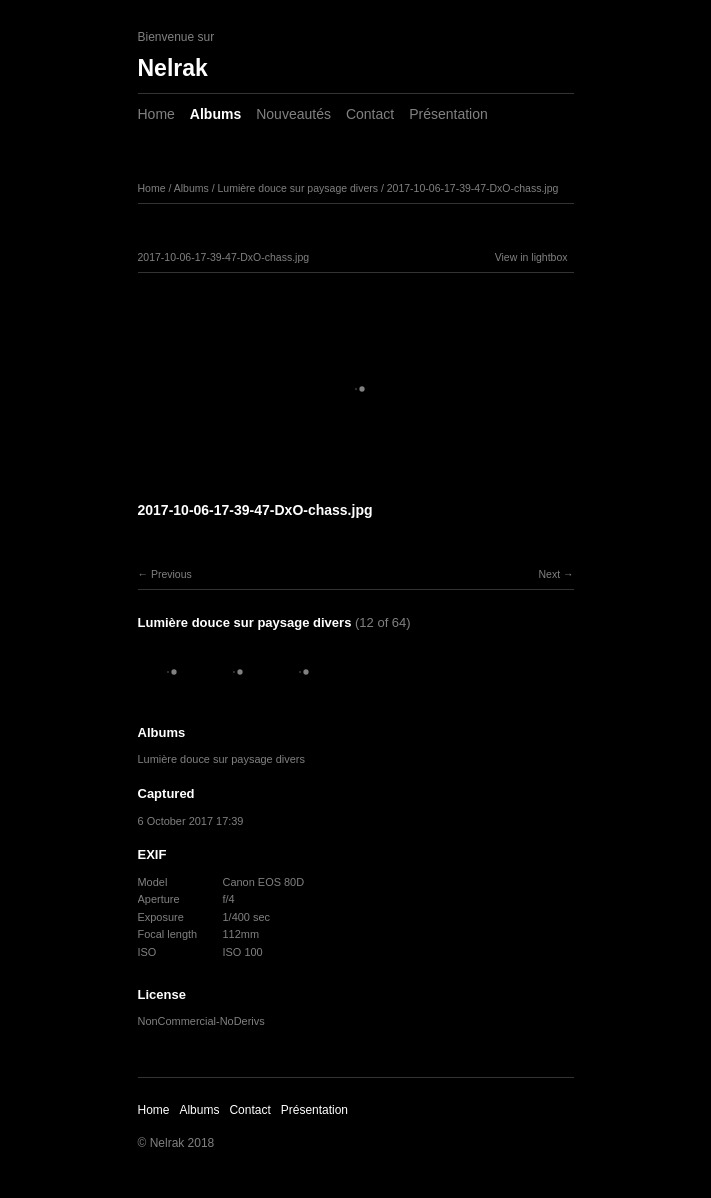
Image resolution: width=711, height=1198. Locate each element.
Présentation (448, 114)
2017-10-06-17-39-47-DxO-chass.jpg (473, 188)
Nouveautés (293, 114)
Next (549, 574)
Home (156, 114)
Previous (171, 574)
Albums (215, 114)
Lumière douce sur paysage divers (297, 188)
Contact (370, 114)
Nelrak (173, 68)
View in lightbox (531, 257)
